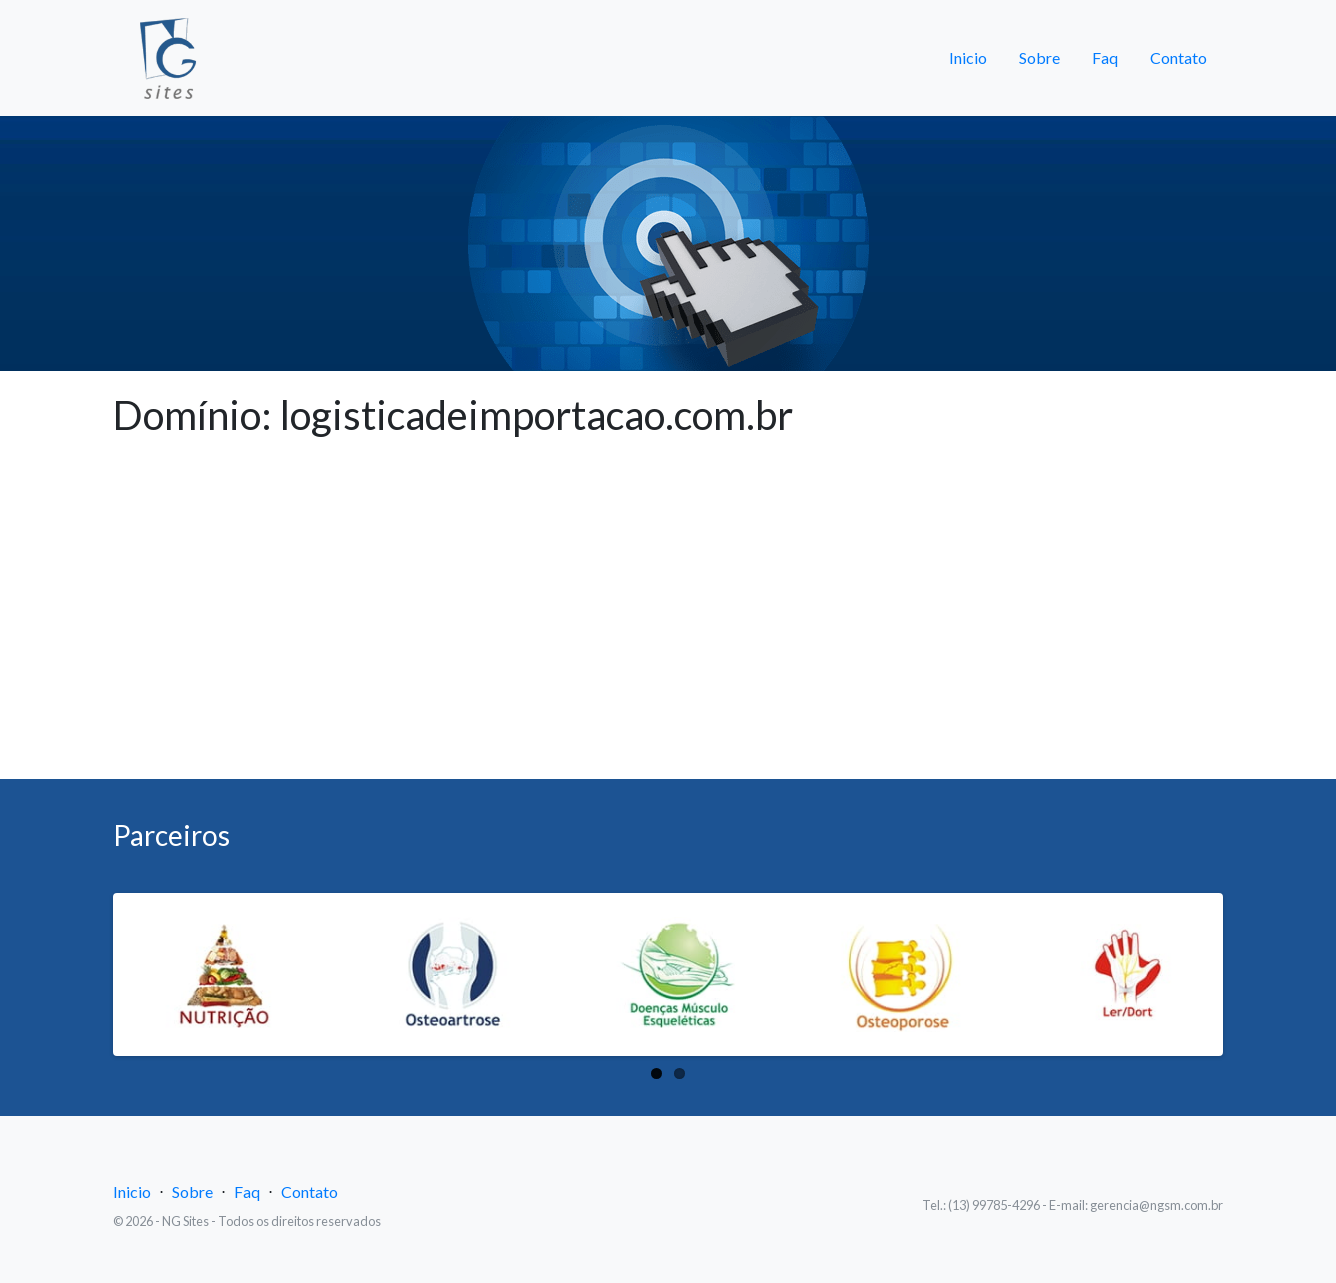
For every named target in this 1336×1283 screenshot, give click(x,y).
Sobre (1039, 57)
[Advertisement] (668, 629)
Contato (1178, 57)
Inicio (968, 57)
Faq (1105, 57)
